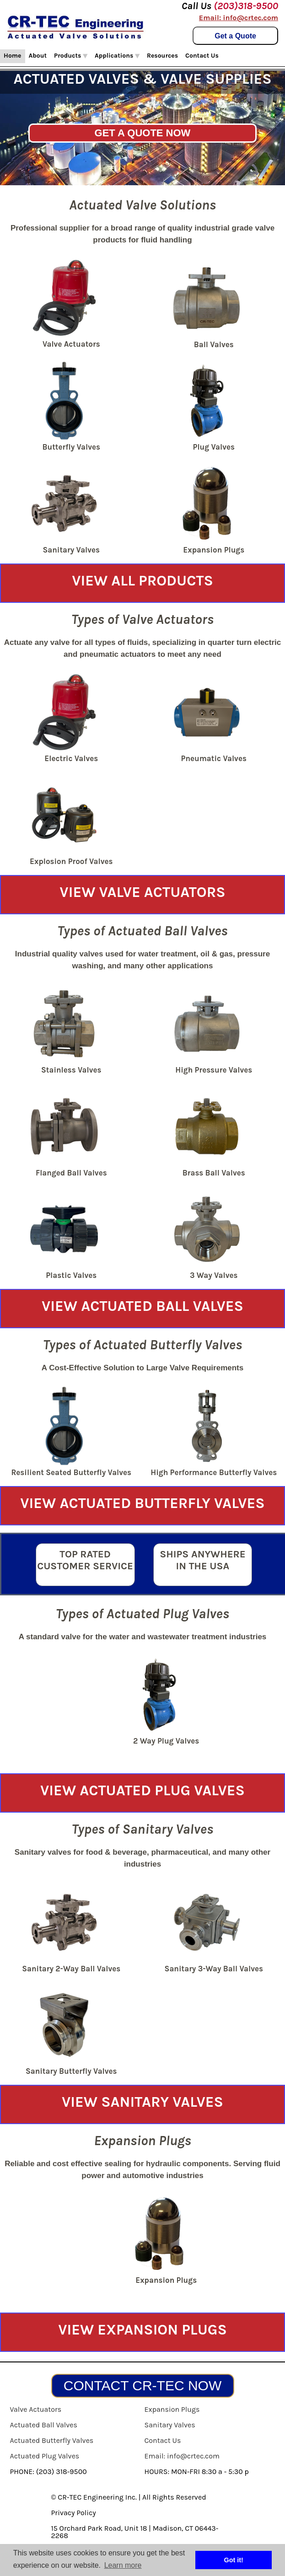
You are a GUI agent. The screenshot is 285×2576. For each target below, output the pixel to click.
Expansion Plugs (172, 2409)
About (38, 55)
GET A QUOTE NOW (143, 133)
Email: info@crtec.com (238, 17)
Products (70, 55)
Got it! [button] (233, 2560)
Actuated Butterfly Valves (52, 2440)
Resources (162, 55)
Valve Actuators (36, 2409)
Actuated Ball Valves (43, 2424)
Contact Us (202, 55)
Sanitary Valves (170, 2424)
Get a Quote (235, 36)
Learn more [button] (123, 2565)
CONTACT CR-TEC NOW (143, 2385)
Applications (117, 55)
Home (13, 55)
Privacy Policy (73, 2512)
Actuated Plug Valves (45, 2456)
